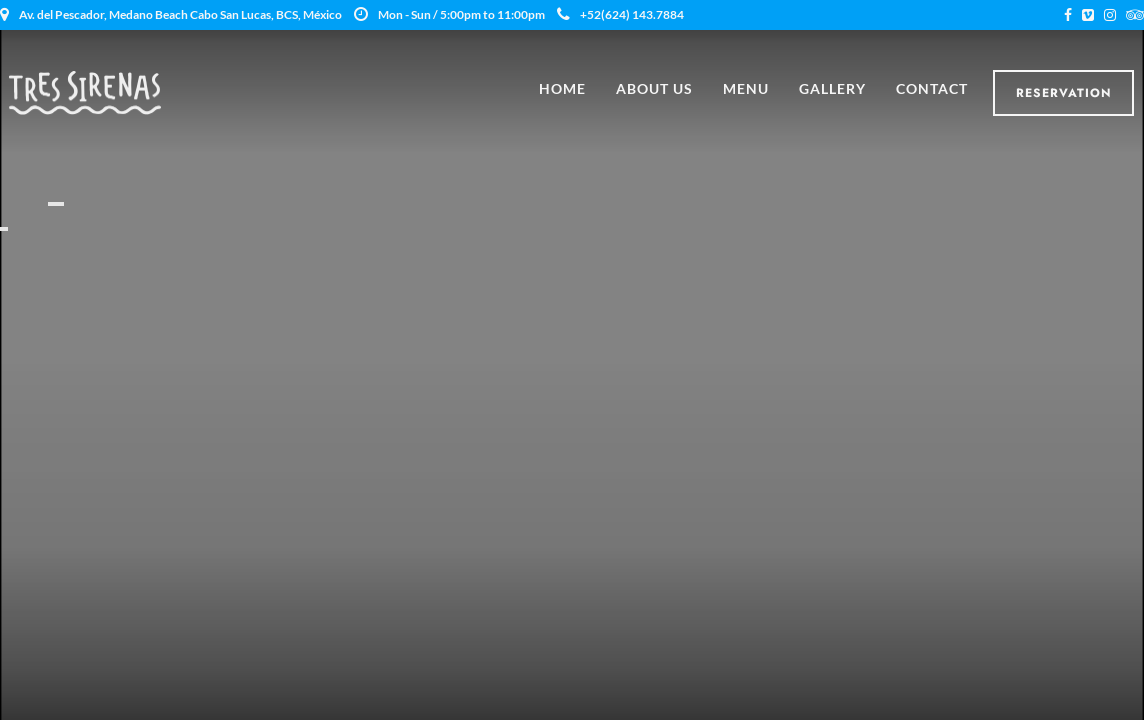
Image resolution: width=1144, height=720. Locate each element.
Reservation (1064, 93)
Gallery (832, 88)
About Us (654, 88)
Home (562, 88)
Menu (746, 88)
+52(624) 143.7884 (620, 14)
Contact (932, 88)
